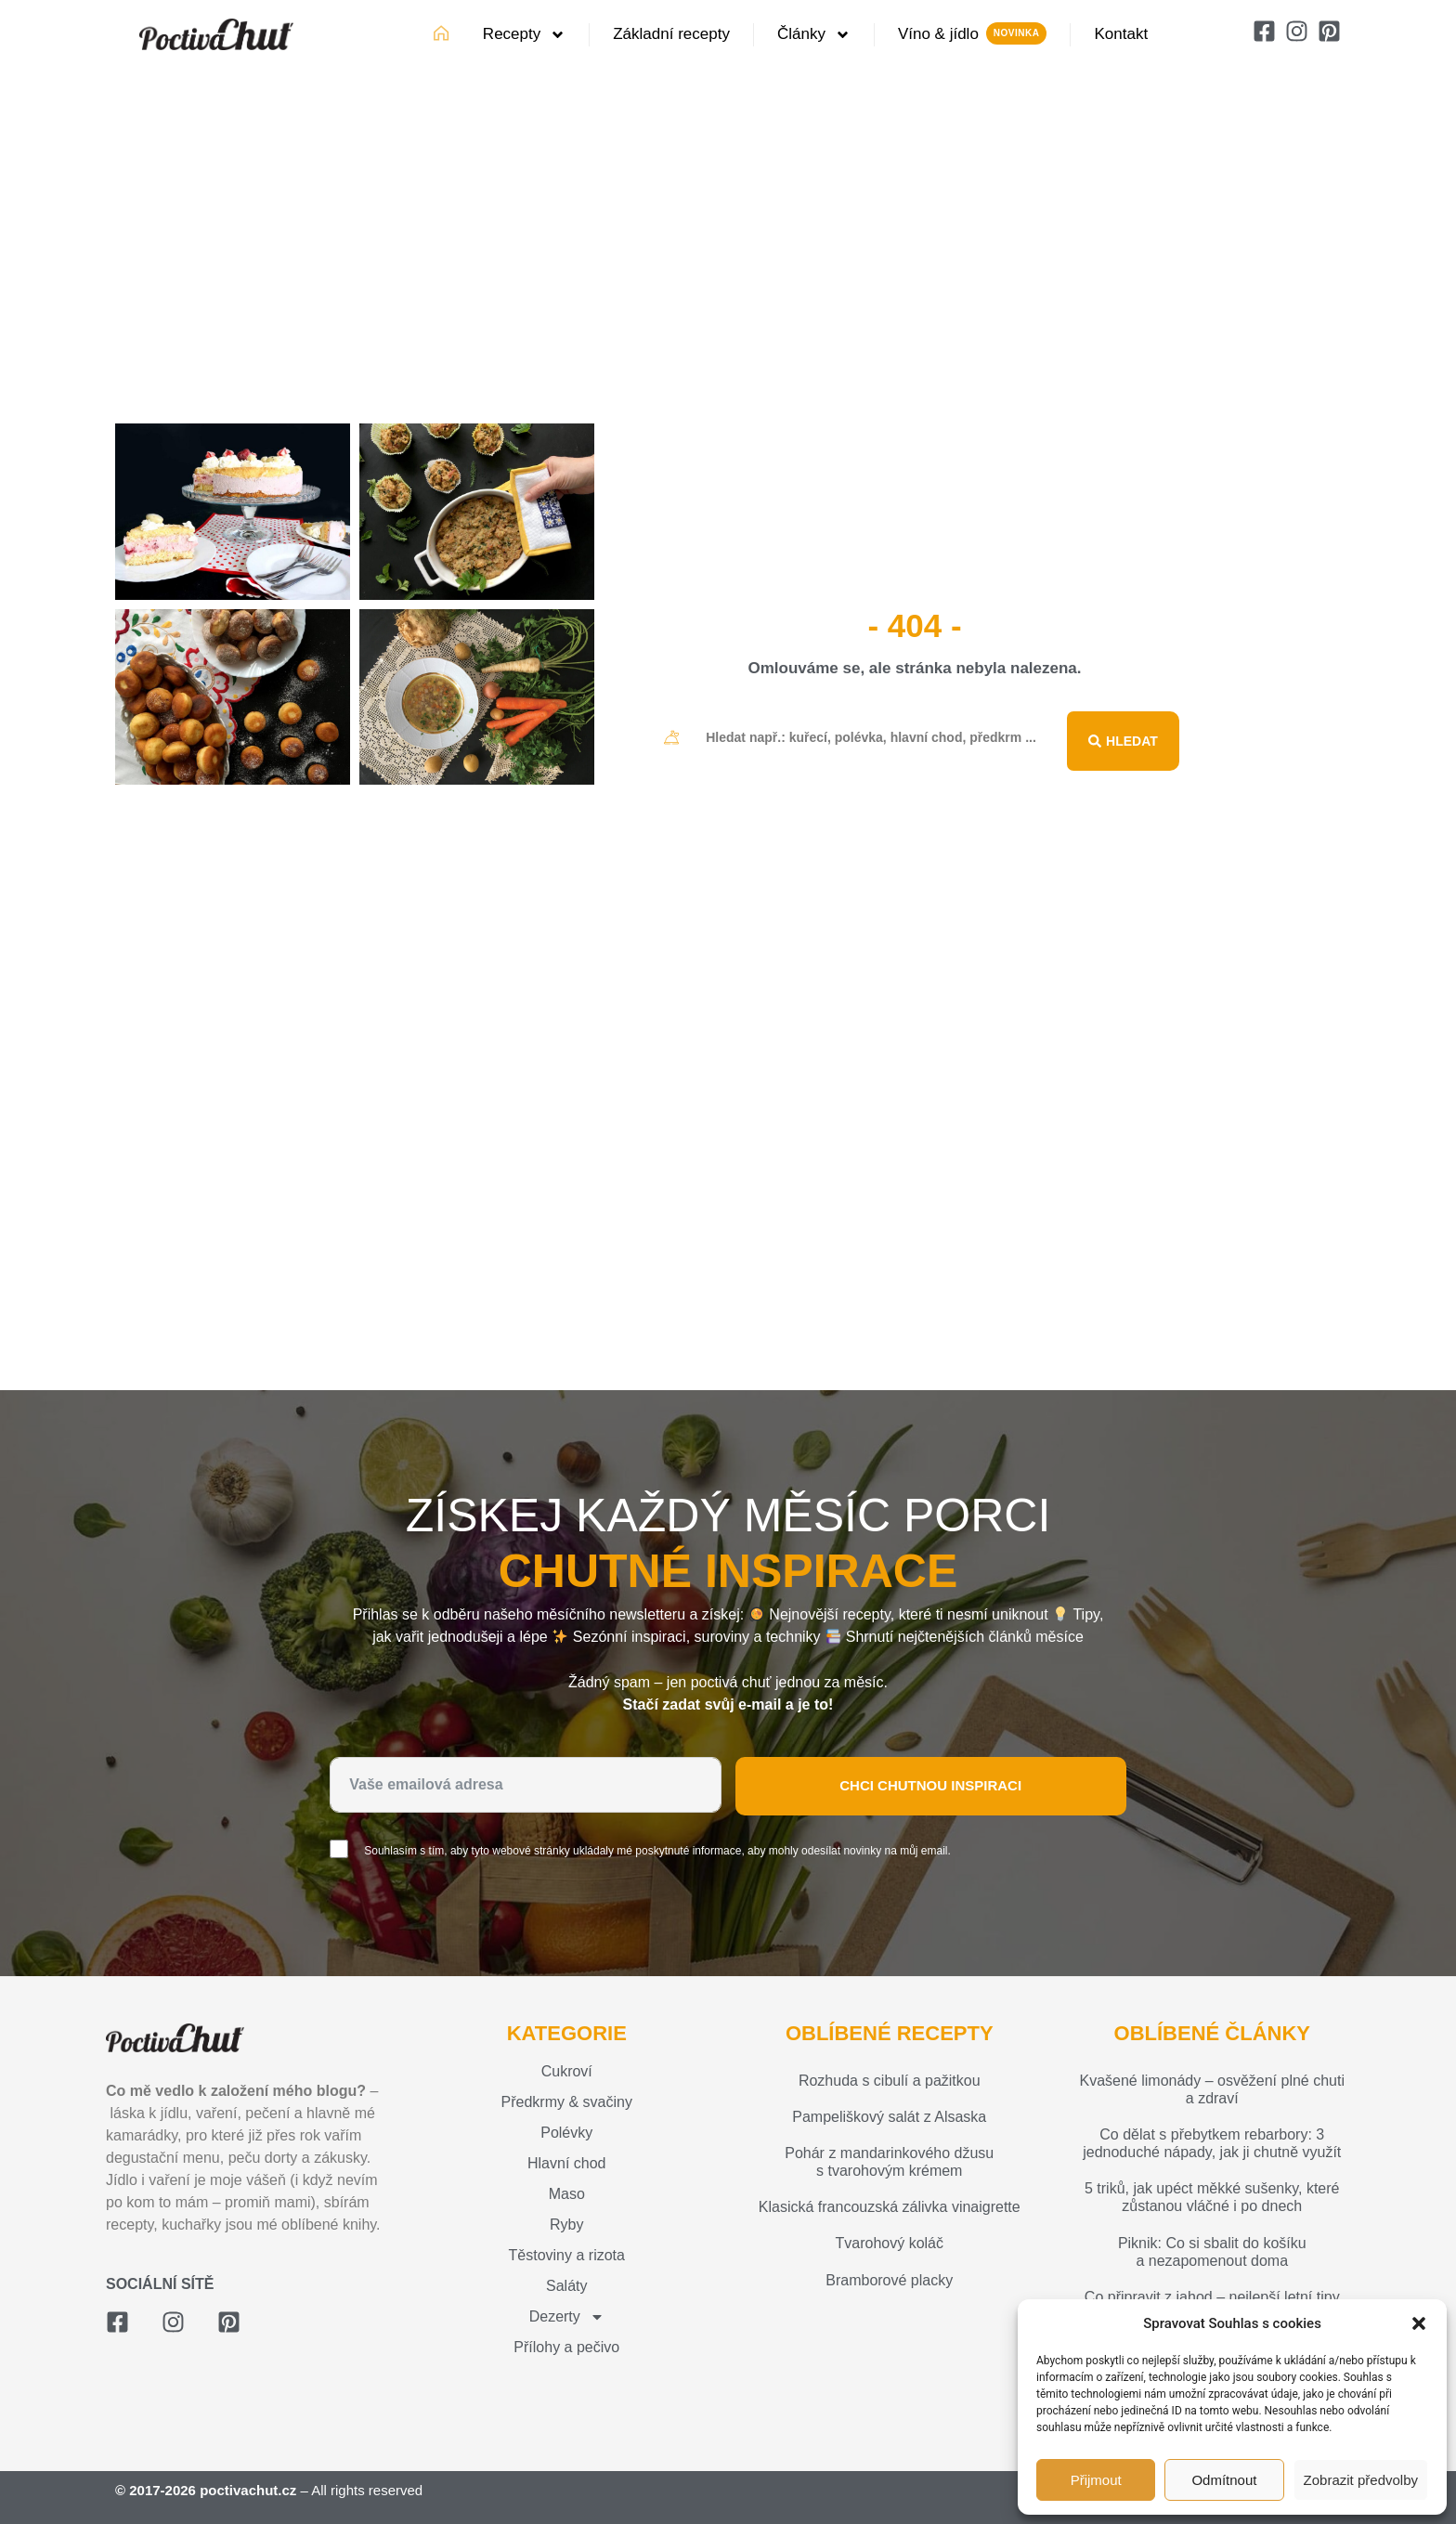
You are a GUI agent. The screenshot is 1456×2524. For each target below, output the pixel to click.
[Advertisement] (728, 245)
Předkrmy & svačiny (566, 2102)
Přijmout (1096, 2480)
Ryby (566, 2224)
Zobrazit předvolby (1361, 2480)
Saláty (566, 2286)
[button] (1419, 2323)
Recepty (524, 35)
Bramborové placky (889, 2280)
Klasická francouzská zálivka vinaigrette (889, 2207)
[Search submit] (1123, 737)
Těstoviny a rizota (567, 2255)
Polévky (566, 2132)
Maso (567, 2194)
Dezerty (566, 2317)
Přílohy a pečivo (566, 2347)
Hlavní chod (566, 2163)
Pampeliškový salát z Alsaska (889, 2117)
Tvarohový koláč (890, 2243)
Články (814, 35)
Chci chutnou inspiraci (930, 1785)
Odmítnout (1223, 2480)
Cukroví (566, 2071)
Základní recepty (671, 34)
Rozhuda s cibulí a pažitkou (890, 2080)
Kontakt (1121, 34)
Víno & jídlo (938, 34)
